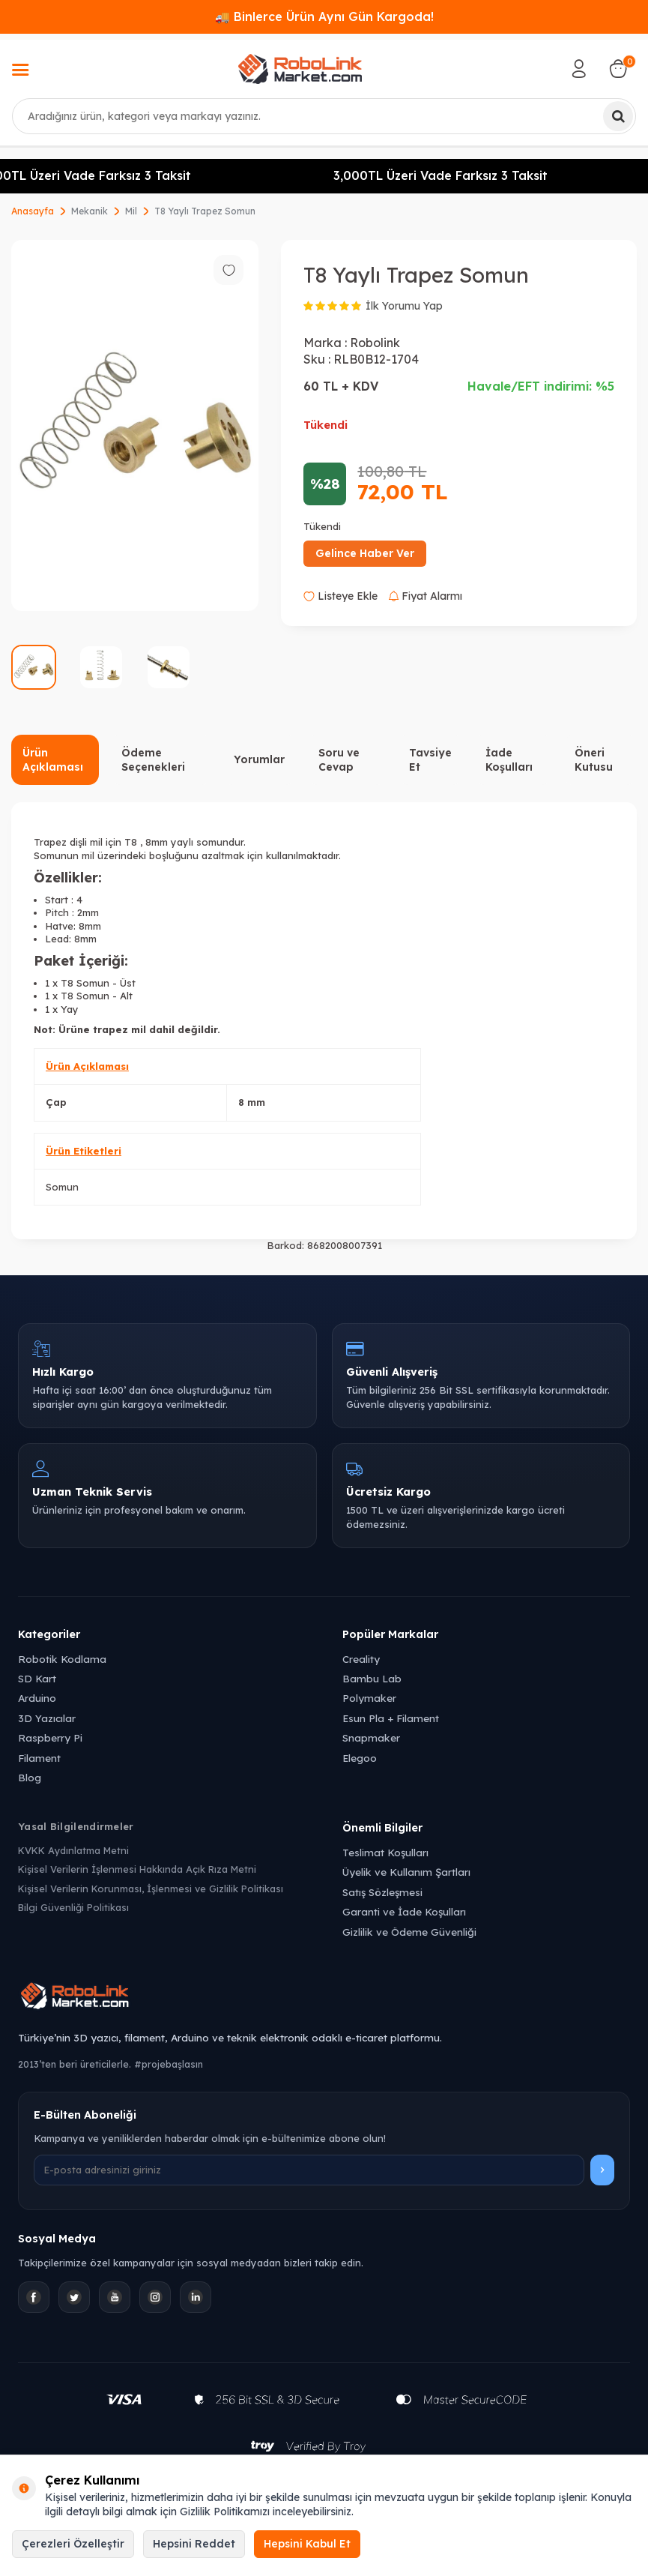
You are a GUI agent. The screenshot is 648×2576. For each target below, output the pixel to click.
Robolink (375, 342)
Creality (361, 1658)
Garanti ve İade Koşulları (404, 1911)
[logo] (299, 69)
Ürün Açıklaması (52, 760)
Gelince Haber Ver (364, 553)
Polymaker (369, 1697)
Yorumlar (259, 759)
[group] (134, 425)
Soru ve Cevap (339, 760)
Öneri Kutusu (594, 760)
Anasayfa (32, 211)
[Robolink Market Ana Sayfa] (324, 1998)
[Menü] (20, 71)
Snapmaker (371, 1737)
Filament (39, 1757)
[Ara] (618, 116)
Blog (29, 1777)
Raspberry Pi (50, 1737)
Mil (131, 211)
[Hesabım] (579, 69)
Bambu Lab (372, 1678)
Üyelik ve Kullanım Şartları (406, 1871)
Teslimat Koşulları (385, 1852)
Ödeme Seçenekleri (153, 760)
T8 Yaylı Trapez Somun (204, 211)
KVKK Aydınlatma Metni (73, 1850)
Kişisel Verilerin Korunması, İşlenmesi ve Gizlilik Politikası (150, 1889)
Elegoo (359, 1757)
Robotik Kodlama (62, 1658)
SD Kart (37, 1678)
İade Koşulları (509, 760)
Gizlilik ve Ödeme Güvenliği (409, 1931)
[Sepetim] (618, 69)
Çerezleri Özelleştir (73, 2544)
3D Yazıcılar (47, 1718)
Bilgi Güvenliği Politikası (73, 1907)
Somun (62, 1187)
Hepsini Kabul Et (307, 2544)
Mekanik (89, 211)
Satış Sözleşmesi (382, 1892)
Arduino (37, 1697)
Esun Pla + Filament (390, 1718)
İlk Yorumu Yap (404, 306)
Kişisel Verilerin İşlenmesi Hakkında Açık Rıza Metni (137, 1869)
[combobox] (324, 116)
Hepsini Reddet (194, 2544)
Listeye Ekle (340, 596)
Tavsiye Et (430, 760)
